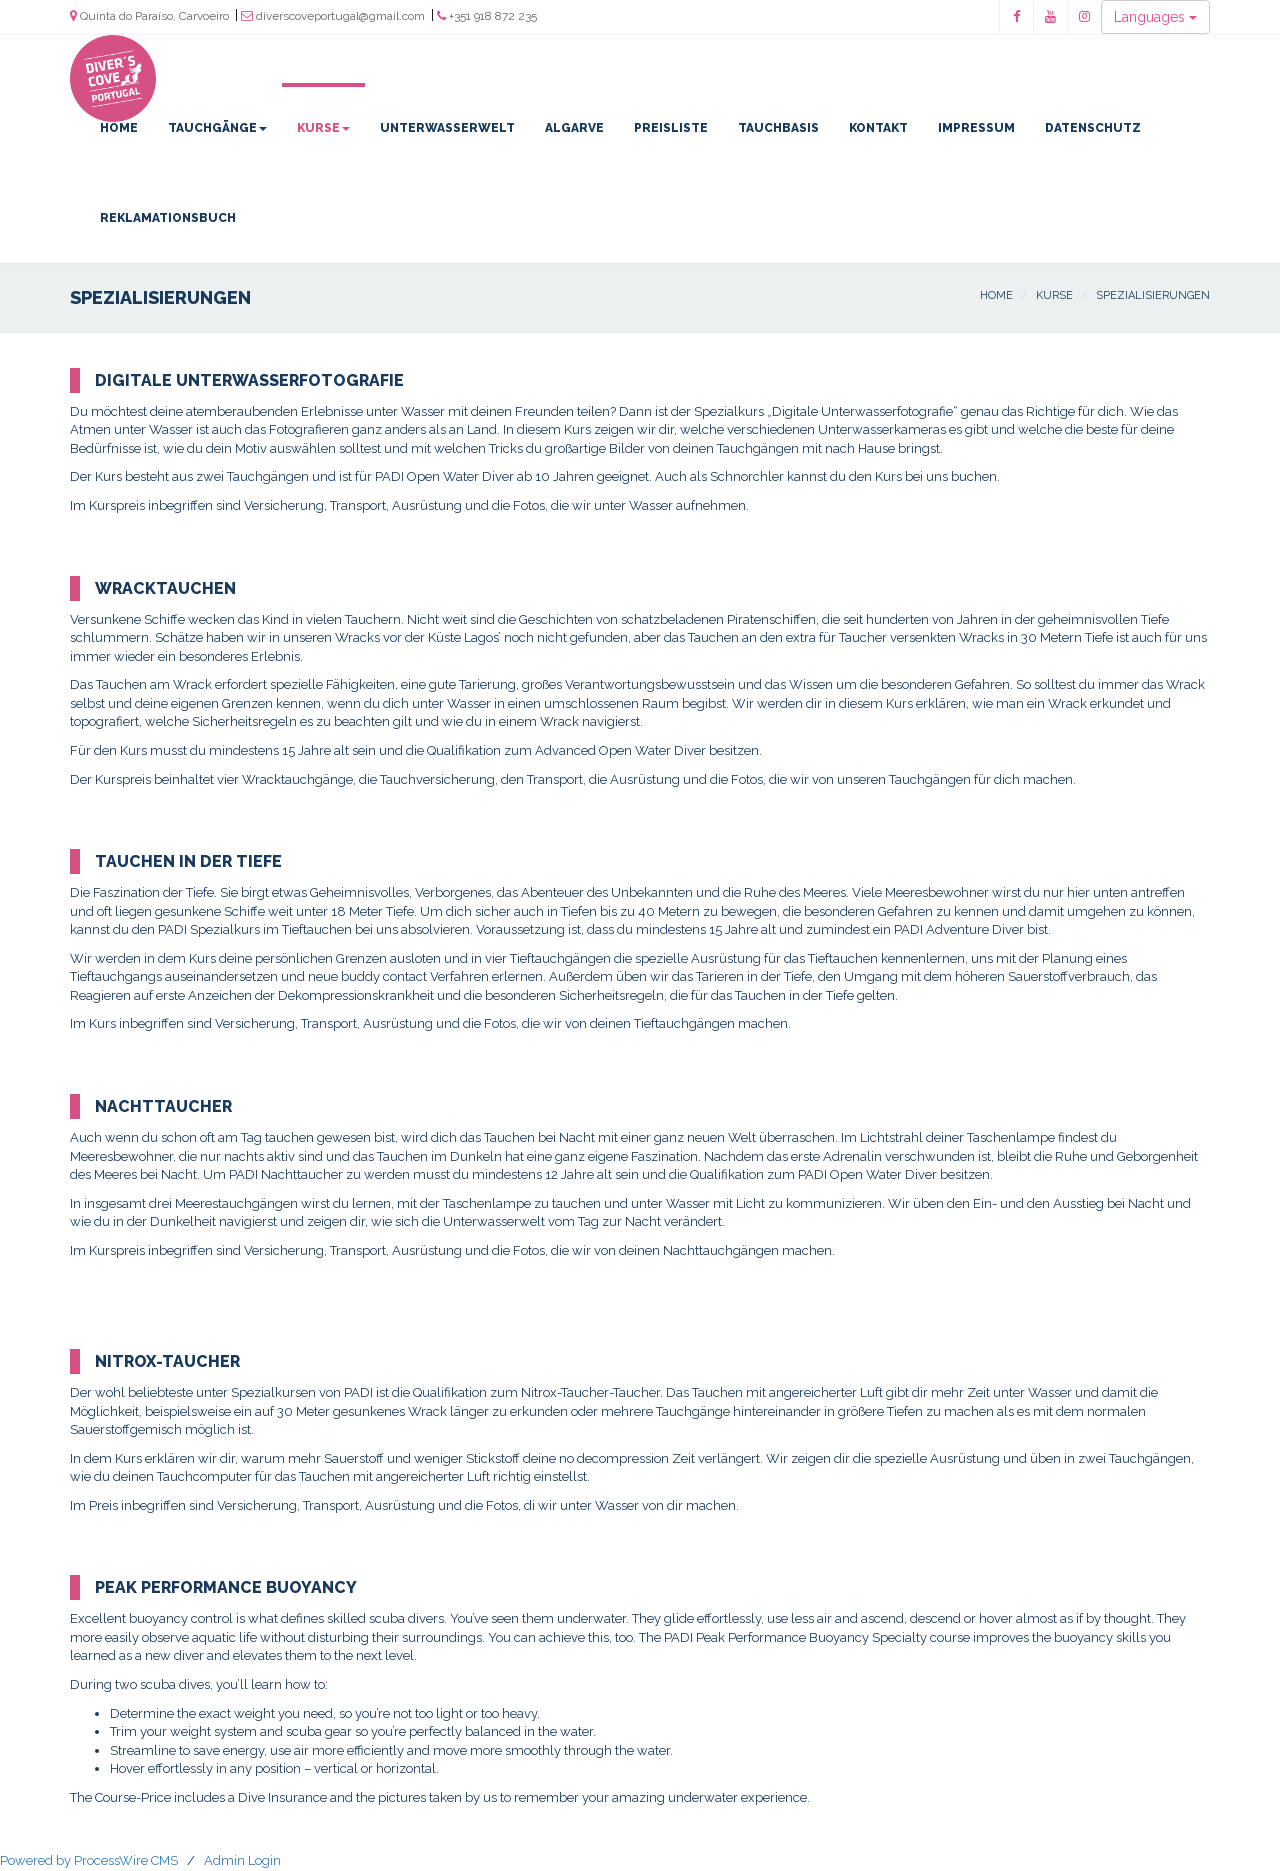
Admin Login (242, 1860)
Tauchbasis (778, 128)
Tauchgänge (217, 128)
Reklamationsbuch (168, 218)
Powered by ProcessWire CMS (89, 1860)
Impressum (976, 128)
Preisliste (671, 128)
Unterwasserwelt (447, 128)
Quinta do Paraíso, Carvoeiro (149, 16)
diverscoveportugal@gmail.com (333, 16)
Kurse (323, 128)
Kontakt (878, 128)
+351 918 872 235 (487, 16)
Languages (1155, 17)
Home (119, 128)
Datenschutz (1093, 128)
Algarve (574, 128)
